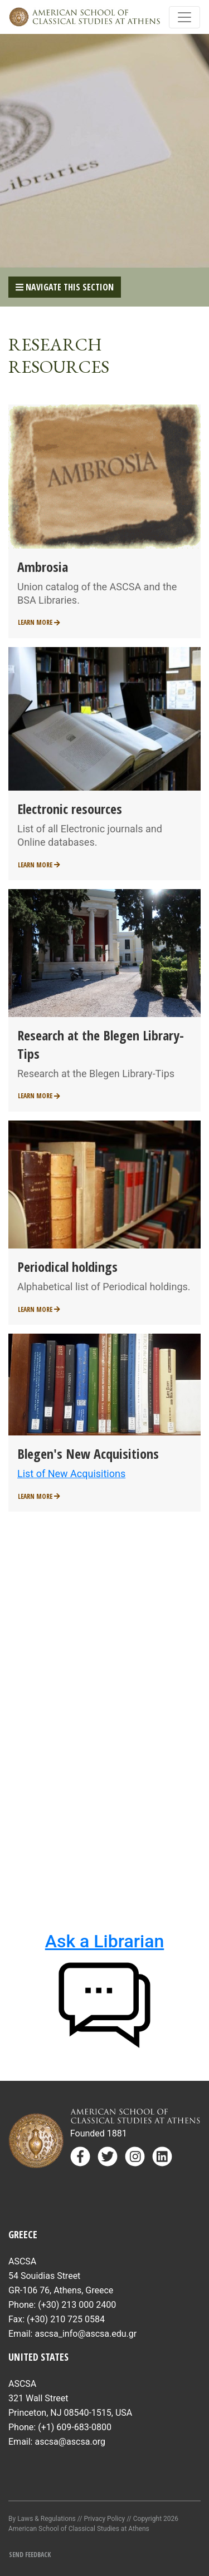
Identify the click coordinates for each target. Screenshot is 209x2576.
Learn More (39, 622)
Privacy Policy (104, 2519)
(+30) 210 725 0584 (66, 2319)
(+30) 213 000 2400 (77, 2304)
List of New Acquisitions (71, 1473)
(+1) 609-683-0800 (74, 2427)
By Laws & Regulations (42, 2519)
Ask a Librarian (104, 1941)
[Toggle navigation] (184, 17)
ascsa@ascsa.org (70, 2441)
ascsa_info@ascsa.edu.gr (86, 2333)
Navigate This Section (65, 287)
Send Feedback (30, 2554)
